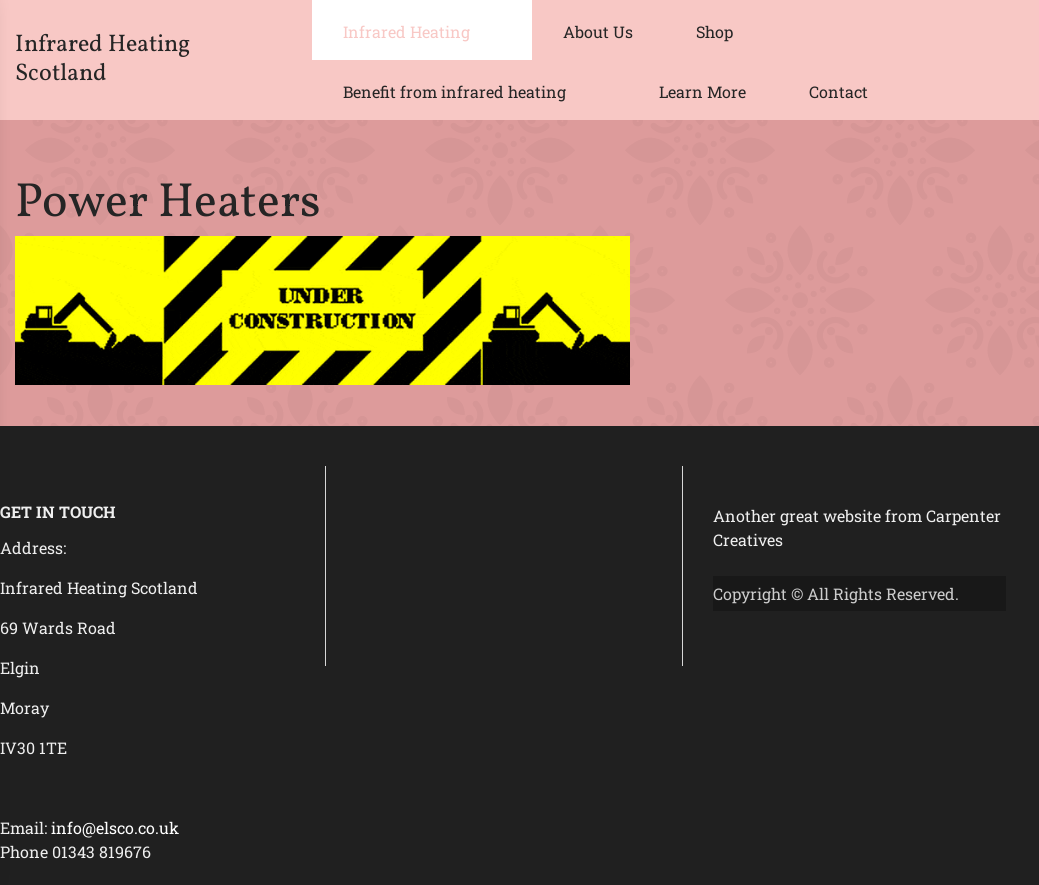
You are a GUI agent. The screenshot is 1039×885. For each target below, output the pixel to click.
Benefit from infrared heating (454, 91)
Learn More (702, 91)
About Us (598, 31)
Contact (838, 91)
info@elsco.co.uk (115, 827)
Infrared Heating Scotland (102, 59)
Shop (714, 31)
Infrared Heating (406, 31)
